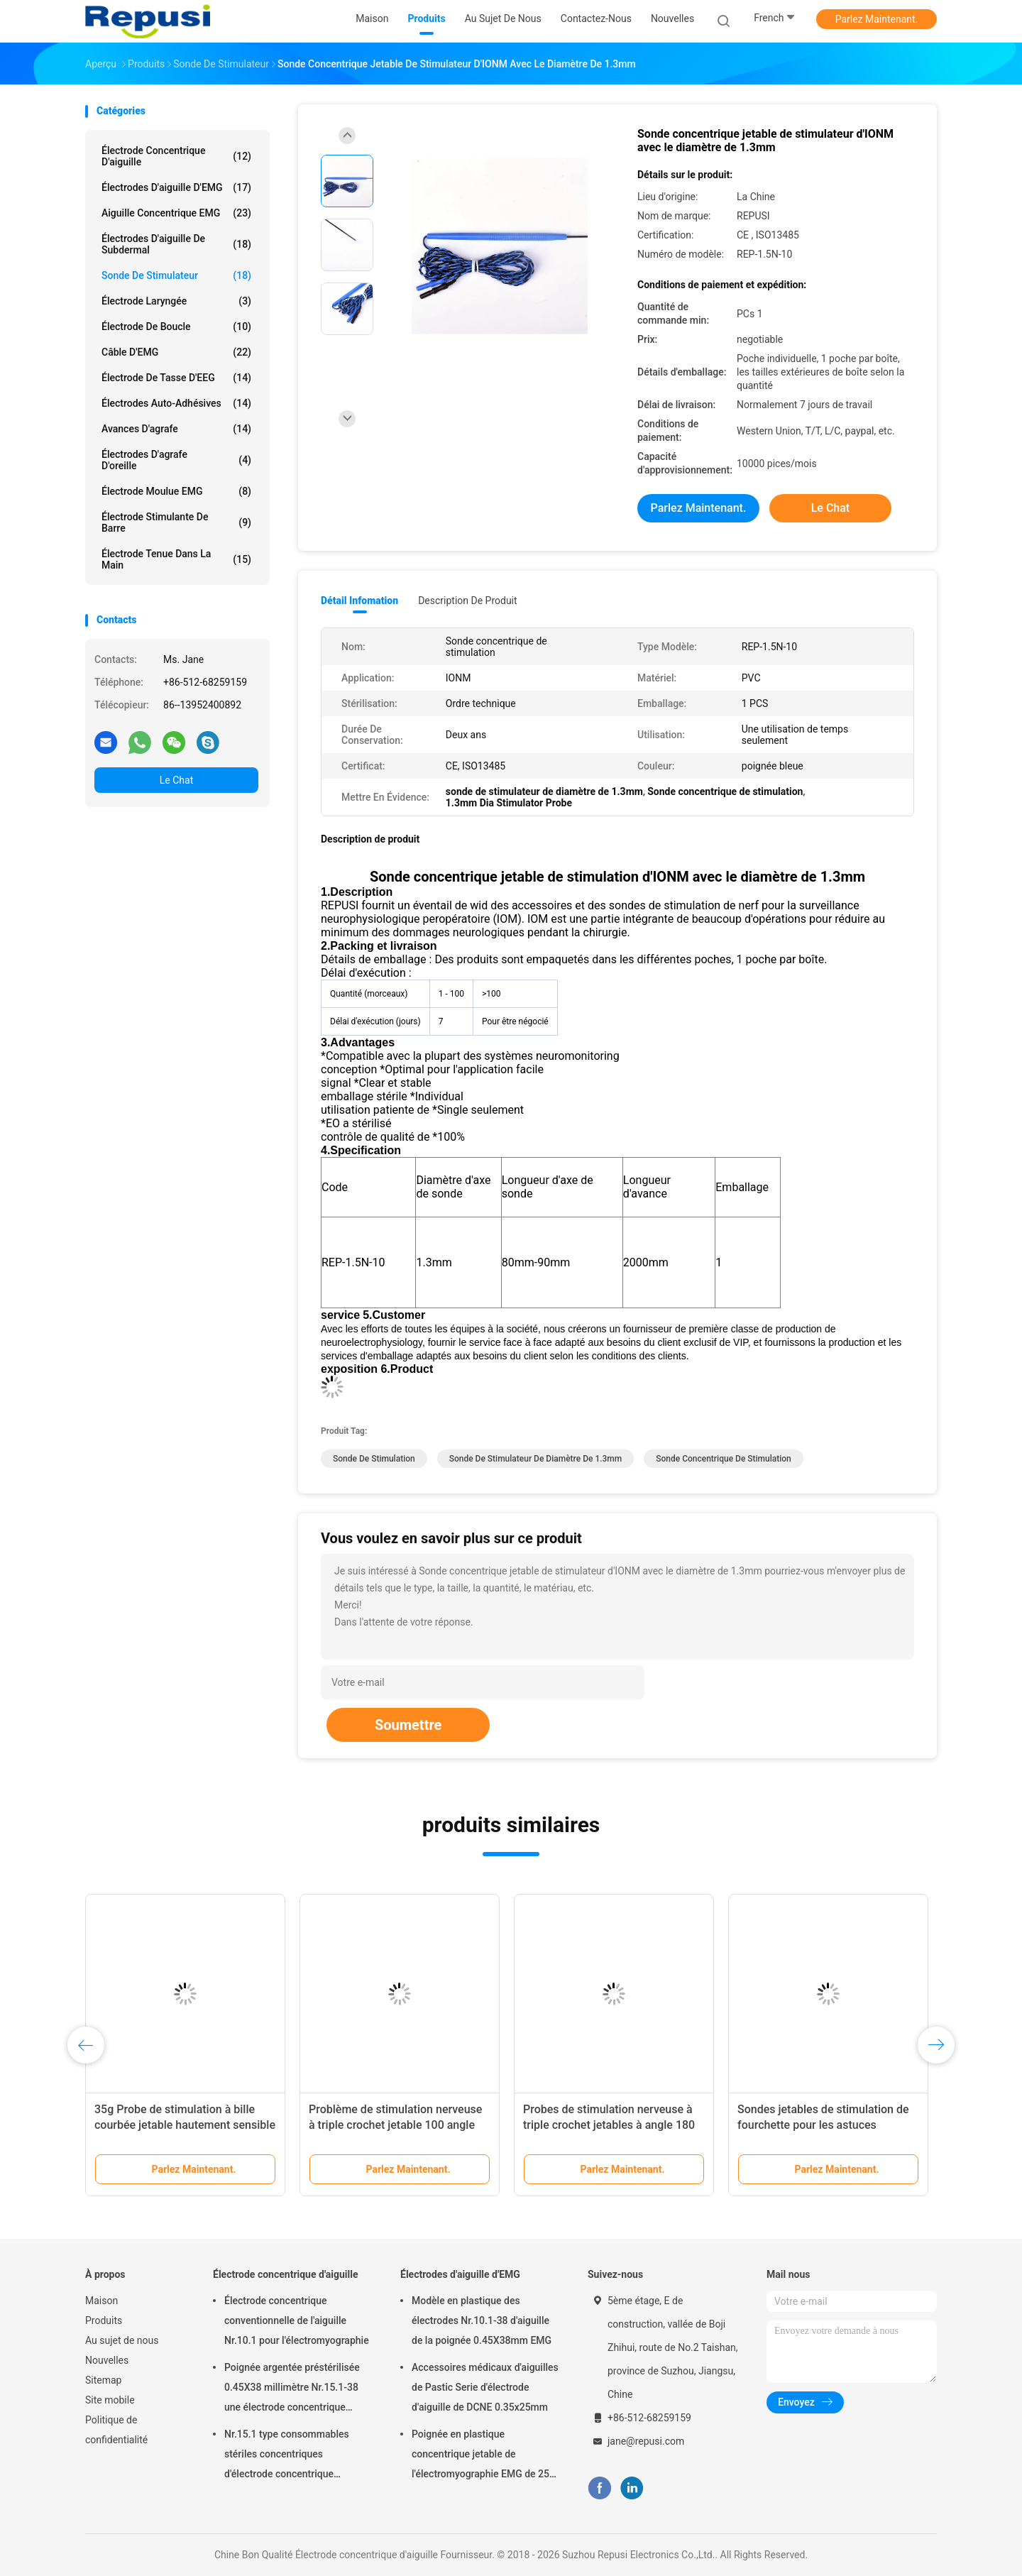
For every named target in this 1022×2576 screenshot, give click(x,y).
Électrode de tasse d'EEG (176, 378)
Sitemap (103, 2380)
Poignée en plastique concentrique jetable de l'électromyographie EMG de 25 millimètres (480, 2456)
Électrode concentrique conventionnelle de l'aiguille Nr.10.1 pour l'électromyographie (296, 2320)
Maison (101, 2300)
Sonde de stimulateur (176, 275)
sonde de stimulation (374, 1459)
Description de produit (467, 600)
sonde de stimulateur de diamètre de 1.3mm (535, 1459)
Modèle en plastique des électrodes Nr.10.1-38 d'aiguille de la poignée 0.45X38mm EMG (481, 2320)
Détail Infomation (359, 600)
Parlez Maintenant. (876, 19)
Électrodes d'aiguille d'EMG (176, 187)
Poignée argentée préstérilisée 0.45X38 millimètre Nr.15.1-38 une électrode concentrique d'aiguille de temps (292, 2389)
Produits (103, 2320)
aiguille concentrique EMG (176, 213)
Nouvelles (106, 2360)
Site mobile (110, 2400)
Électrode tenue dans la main (176, 559)
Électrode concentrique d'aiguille (176, 156)
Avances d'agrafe (176, 429)
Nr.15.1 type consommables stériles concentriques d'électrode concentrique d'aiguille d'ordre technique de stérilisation (290, 2456)
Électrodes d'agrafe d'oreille (176, 460)
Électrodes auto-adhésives (176, 403)
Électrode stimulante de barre (176, 522)
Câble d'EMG (176, 352)
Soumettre (408, 1724)
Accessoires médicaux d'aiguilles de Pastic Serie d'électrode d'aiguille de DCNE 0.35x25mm (485, 2387)
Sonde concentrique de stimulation (723, 1459)
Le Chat (176, 780)
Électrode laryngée (176, 301)
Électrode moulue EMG (176, 491)
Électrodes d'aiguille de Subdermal (176, 244)
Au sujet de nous (121, 2340)
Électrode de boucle (176, 326)
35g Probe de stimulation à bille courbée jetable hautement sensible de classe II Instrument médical (184, 2125)
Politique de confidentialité (116, 2429)
